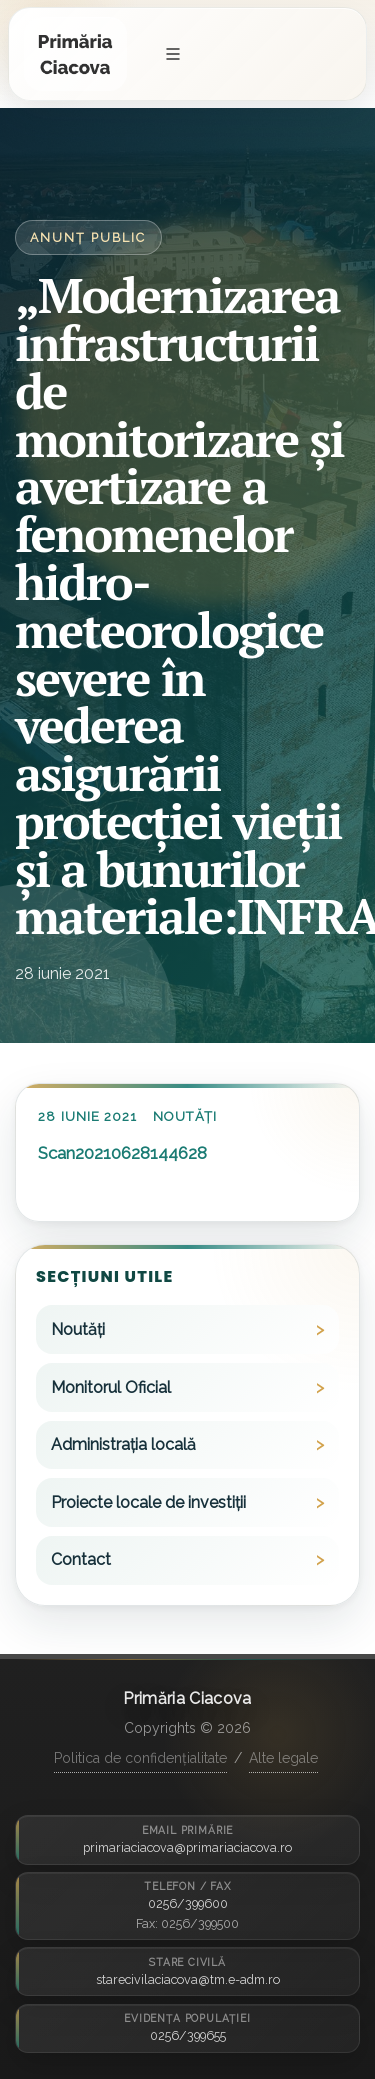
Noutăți (185, 1116)
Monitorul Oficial (111, 1387)
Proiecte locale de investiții (148, 1502)
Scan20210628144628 (122, 1153)
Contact (81, 1559)
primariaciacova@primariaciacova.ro (187, 1847)
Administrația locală (123, 1444)
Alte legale (283, 1758)
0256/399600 (188, 1903)
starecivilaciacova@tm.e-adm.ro (188, 1979)
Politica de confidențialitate (140, 1758)
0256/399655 (188, 2035)
